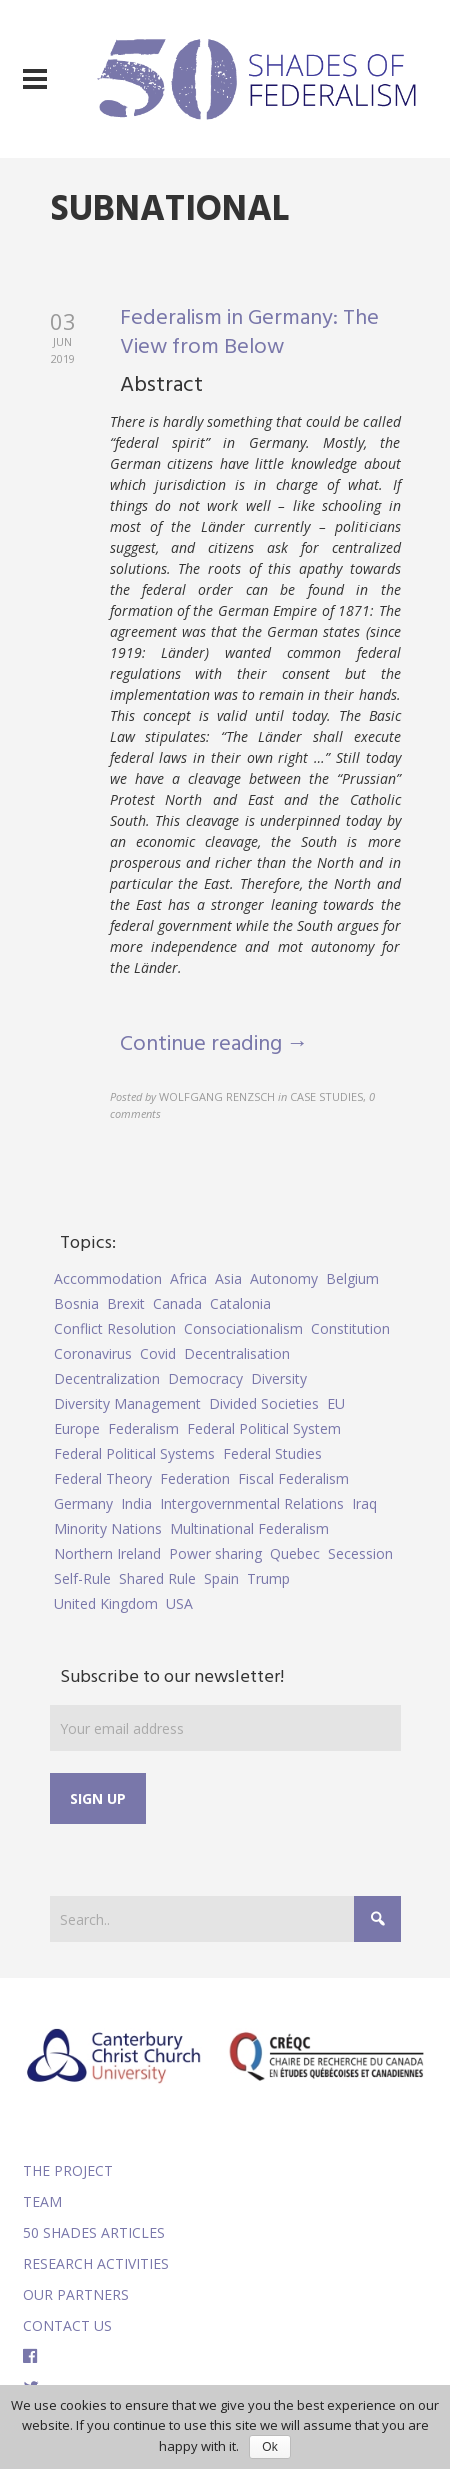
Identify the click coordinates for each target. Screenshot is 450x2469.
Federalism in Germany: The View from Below (249, 333)
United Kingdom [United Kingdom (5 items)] (106, 1603)
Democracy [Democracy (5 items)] (205, 1378)
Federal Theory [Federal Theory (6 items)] (103, 1478)
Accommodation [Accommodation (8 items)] (108, 1278)
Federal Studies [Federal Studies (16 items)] (272, 1453)
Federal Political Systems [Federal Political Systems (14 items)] (134, 1453)
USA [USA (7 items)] (179, 1603)
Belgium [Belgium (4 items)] (352, 1278)
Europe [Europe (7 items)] (77, 1428)
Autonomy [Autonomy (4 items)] (284, 1278)
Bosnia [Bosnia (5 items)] (76, 1303)
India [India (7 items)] (136, 1503)
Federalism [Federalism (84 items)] (143, 1428)
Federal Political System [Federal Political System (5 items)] (264, 1428)
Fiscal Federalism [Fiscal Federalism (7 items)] (293, 1478)
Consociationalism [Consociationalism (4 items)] (243, 1328)
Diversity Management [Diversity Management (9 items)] (127, 1403)
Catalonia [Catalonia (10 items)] (240, 1303)
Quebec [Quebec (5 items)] (295, 1553)
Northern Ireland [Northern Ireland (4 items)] (107, 1553)
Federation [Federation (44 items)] (195, 1478)
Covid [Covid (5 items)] (158, 1353)
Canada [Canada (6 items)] (177, 1303)
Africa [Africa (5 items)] (188, 1278)
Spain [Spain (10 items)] (221, 1578)
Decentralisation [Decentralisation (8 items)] (237, 1353)
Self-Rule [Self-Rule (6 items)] (82, 1578)
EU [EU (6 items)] (336, 1403)
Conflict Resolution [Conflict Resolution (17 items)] (115, 1328)
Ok (269, 2447)
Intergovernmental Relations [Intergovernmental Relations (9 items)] (252, 1503)
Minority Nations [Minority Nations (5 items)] (108, 1528)
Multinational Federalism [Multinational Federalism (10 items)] (249, 1528)
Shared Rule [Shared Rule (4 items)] (157, 1578)
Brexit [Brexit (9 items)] (126, 1303)
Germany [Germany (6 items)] (83, 1503)
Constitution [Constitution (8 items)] (350, 1328)
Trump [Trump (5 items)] (268, 1578)
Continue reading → (214, 1044)
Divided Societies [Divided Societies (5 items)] (264, 1403)
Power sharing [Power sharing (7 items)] (215, 1553)
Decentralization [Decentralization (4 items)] (107, 1378)
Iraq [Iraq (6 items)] (364, 1503)
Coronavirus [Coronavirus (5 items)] (93, 1353)
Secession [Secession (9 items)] (360, 1553)
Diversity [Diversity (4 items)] (279, 1378)
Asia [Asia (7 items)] (228, 1278)
